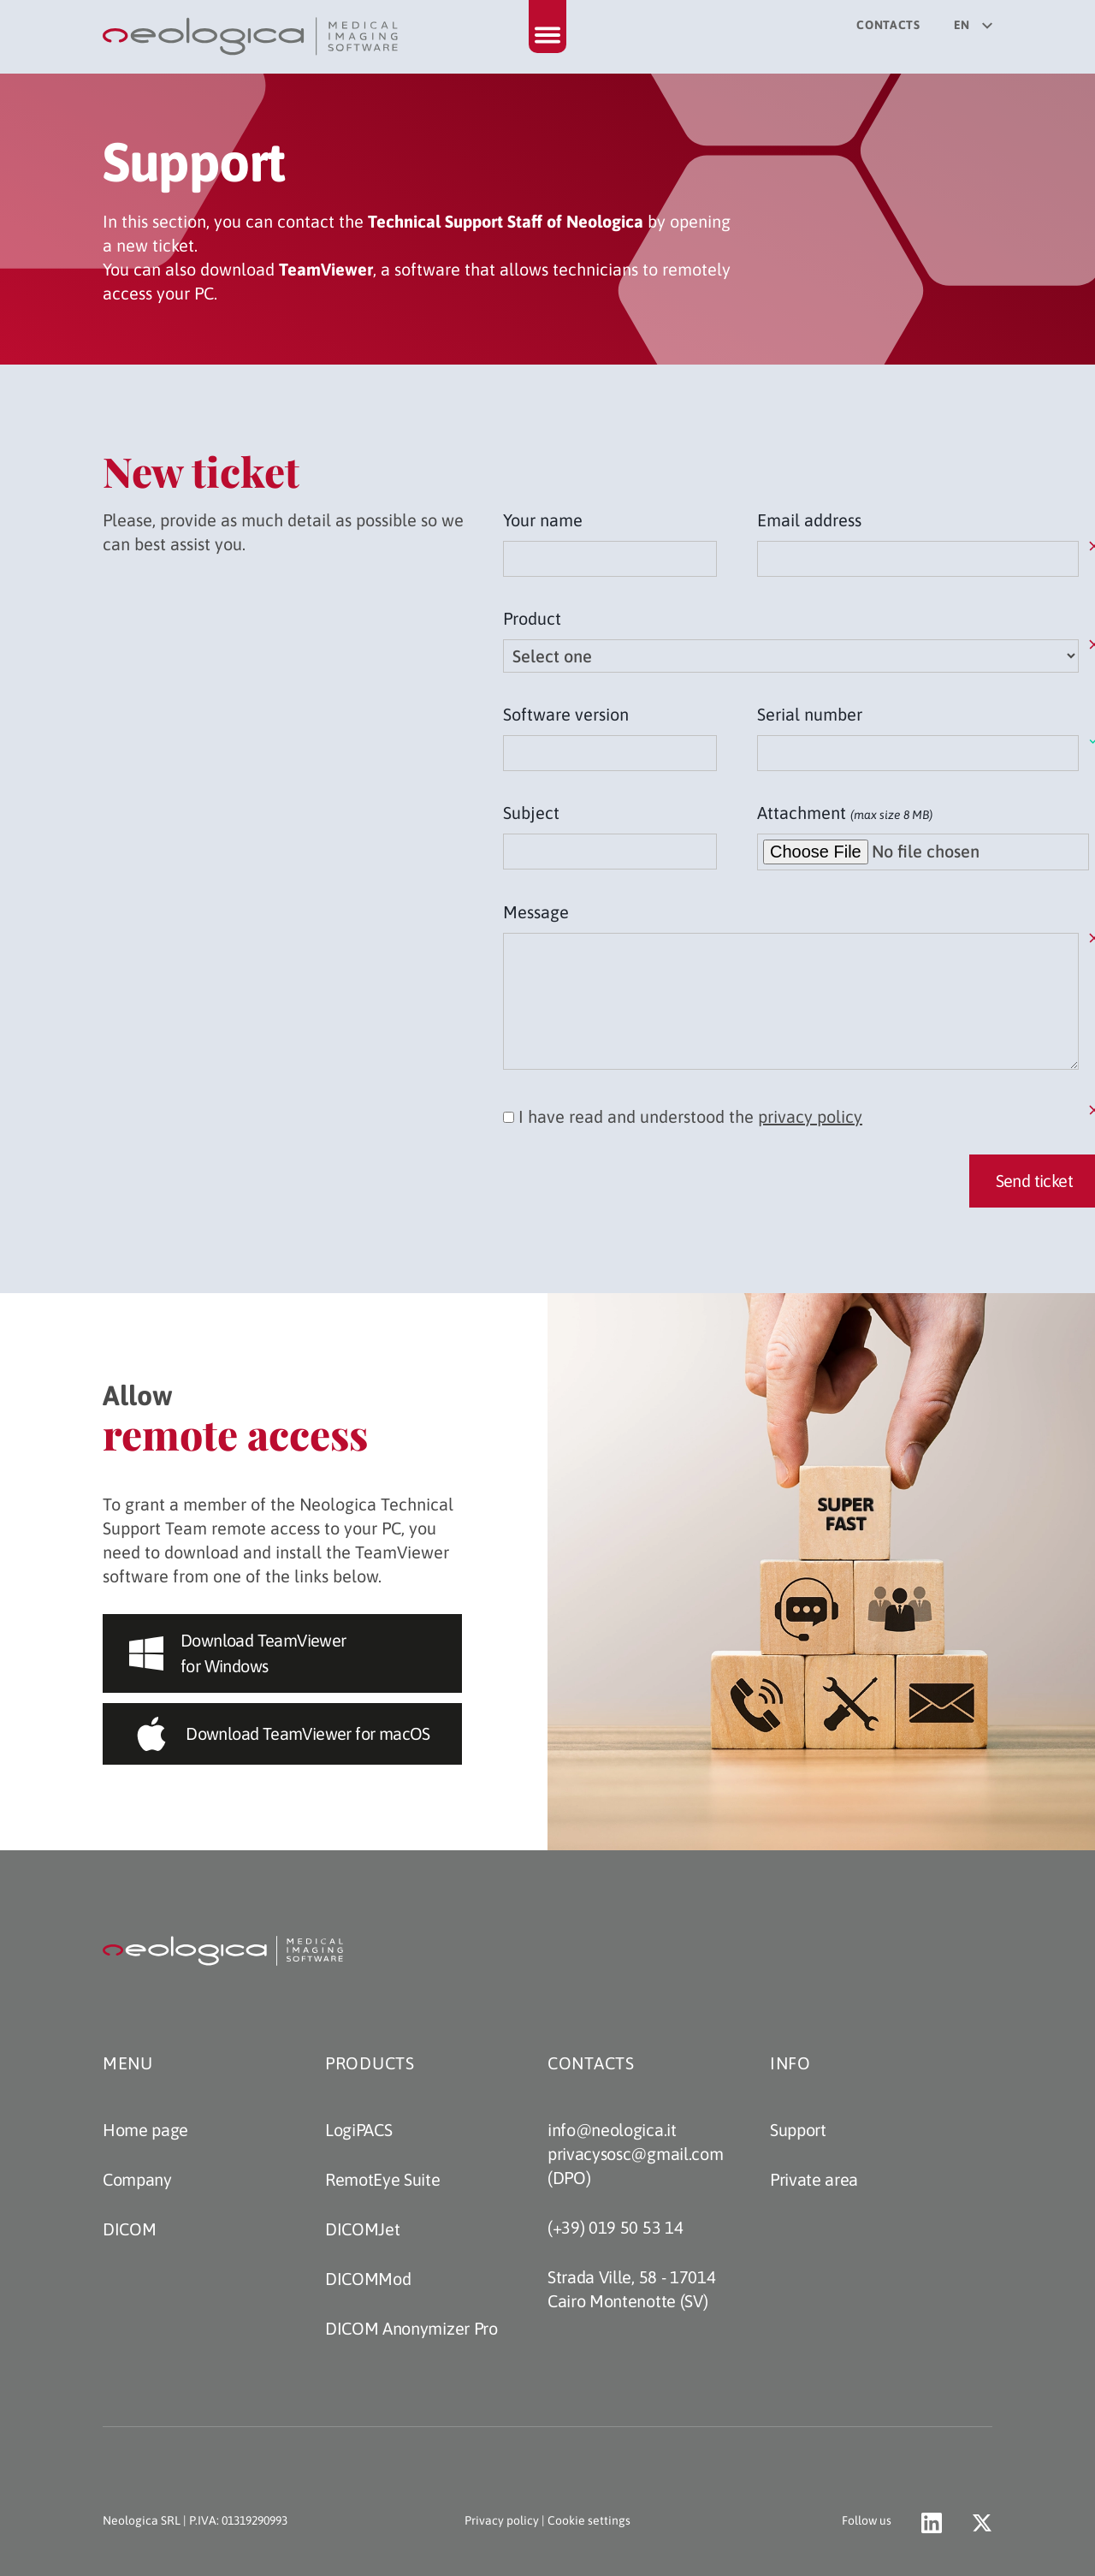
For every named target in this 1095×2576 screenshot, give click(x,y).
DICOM (129, 2229)
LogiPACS (358, 2130)
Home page (145, 2130)
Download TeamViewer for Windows (237, 1653)
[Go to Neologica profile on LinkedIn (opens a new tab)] (931, 2523)
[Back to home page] (252, 36)
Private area (814, 2179)
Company (137, 2179)
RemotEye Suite (383, 2179)
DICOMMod (368, 2278)
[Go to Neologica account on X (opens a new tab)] (982, 2523)
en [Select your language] (973, 25)
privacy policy (810, 1116)
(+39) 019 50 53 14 (615, 2227)
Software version (566, 714)
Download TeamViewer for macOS (282, 1734)
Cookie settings (589, 2520)
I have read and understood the (682, 1116)
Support (798, 2130)
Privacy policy (502, 2520)
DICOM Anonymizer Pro (411, 2328)
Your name (543, 520)
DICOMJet (362, 2229)
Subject (531, 812)
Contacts (888, 25)
